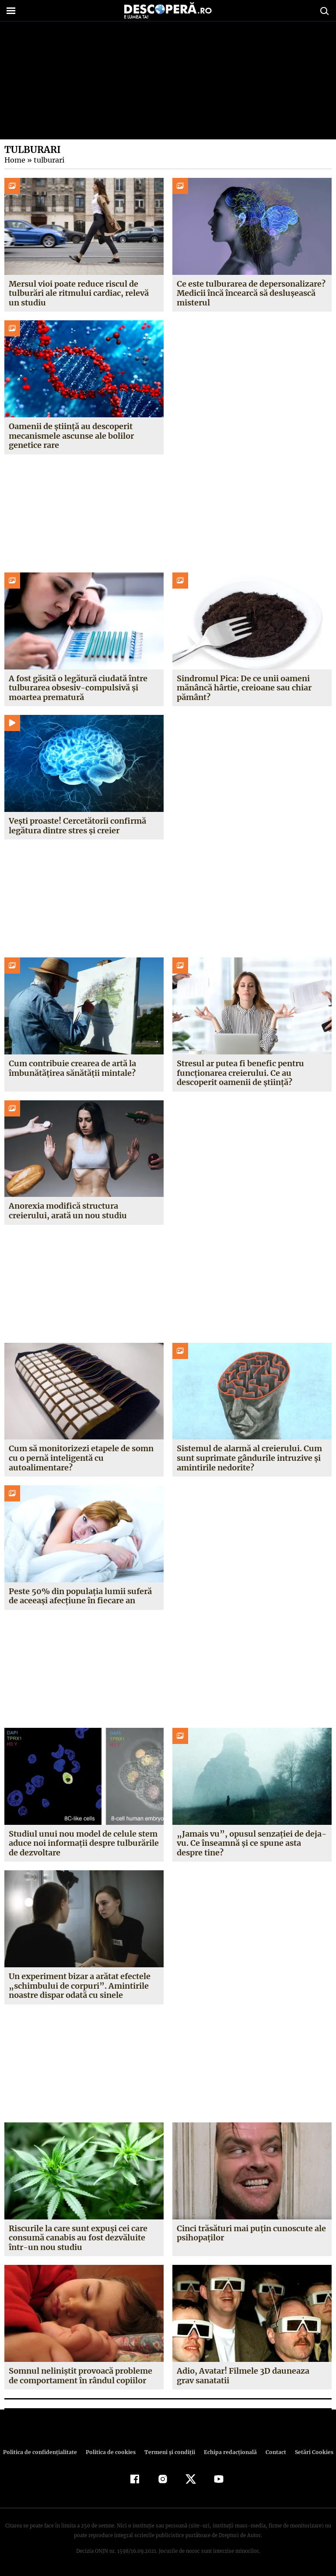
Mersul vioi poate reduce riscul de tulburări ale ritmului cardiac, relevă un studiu (79, 293)
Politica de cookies (111, 2452)
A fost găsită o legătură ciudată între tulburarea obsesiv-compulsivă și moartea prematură (78, 687)
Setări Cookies (309, 2452)
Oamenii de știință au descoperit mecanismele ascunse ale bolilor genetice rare (71, 435)
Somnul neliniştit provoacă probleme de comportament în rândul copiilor (81, 2375)
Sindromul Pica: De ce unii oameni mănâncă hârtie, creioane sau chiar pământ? (244, 687)
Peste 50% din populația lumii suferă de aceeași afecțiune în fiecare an (80, 1596)
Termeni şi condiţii (168, 2452)
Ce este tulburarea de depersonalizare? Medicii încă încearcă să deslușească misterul (251, 293)
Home (14, 160)
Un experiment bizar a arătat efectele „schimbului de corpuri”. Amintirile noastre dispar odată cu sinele (79, 1985)
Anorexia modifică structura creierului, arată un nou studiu (67, 1210)
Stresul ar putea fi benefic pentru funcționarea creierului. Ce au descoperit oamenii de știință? (240, 1072)
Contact (272, 2452)
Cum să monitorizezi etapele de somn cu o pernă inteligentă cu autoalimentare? (81, 1457)
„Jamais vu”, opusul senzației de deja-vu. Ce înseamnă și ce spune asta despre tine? (249, 1843)
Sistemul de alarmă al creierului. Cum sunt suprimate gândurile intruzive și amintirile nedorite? (249, 1457)
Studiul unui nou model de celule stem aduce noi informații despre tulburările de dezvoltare (84, 1843)
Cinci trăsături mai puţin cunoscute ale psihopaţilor (251, 2233)
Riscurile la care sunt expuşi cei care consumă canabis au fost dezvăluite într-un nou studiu (78, 2237)
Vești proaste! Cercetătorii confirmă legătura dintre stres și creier (77, 826)
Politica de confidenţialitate (43, 2452)
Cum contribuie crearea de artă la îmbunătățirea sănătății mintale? (72, 1068)
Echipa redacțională (227, 2452)
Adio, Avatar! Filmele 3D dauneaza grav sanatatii (252, 2375)
